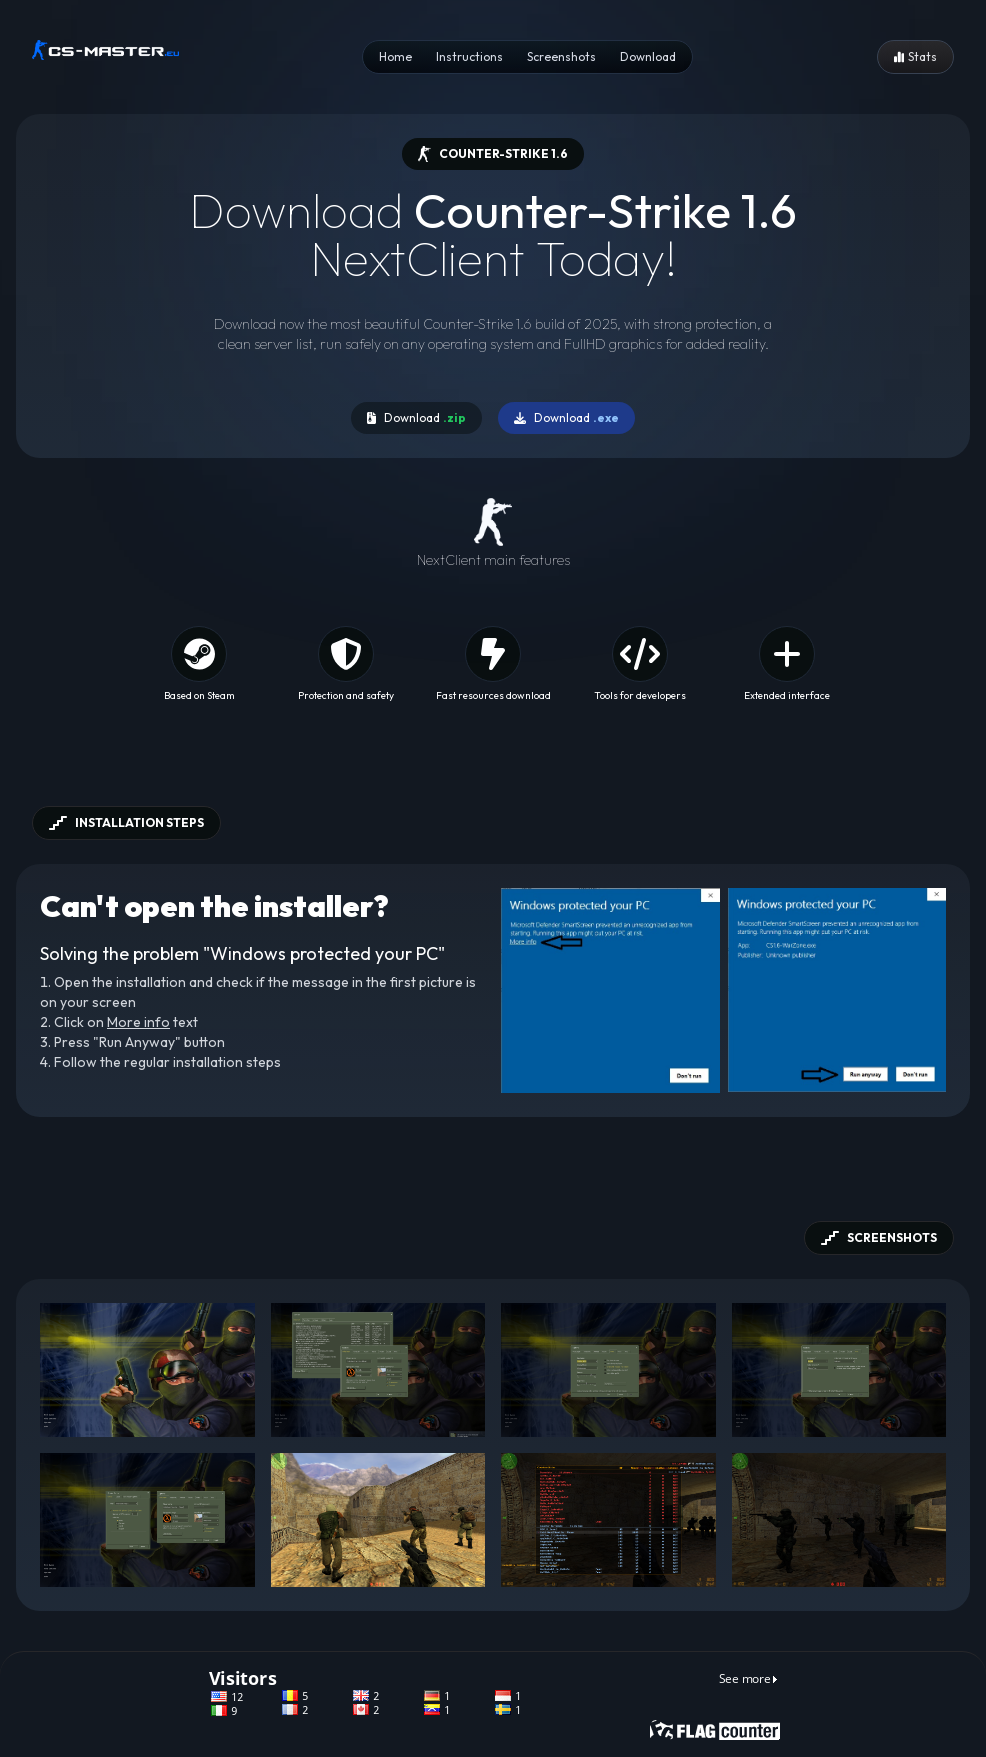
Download (648, 56)
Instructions (469, 56)
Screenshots (561, 56)
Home (395, 56)
